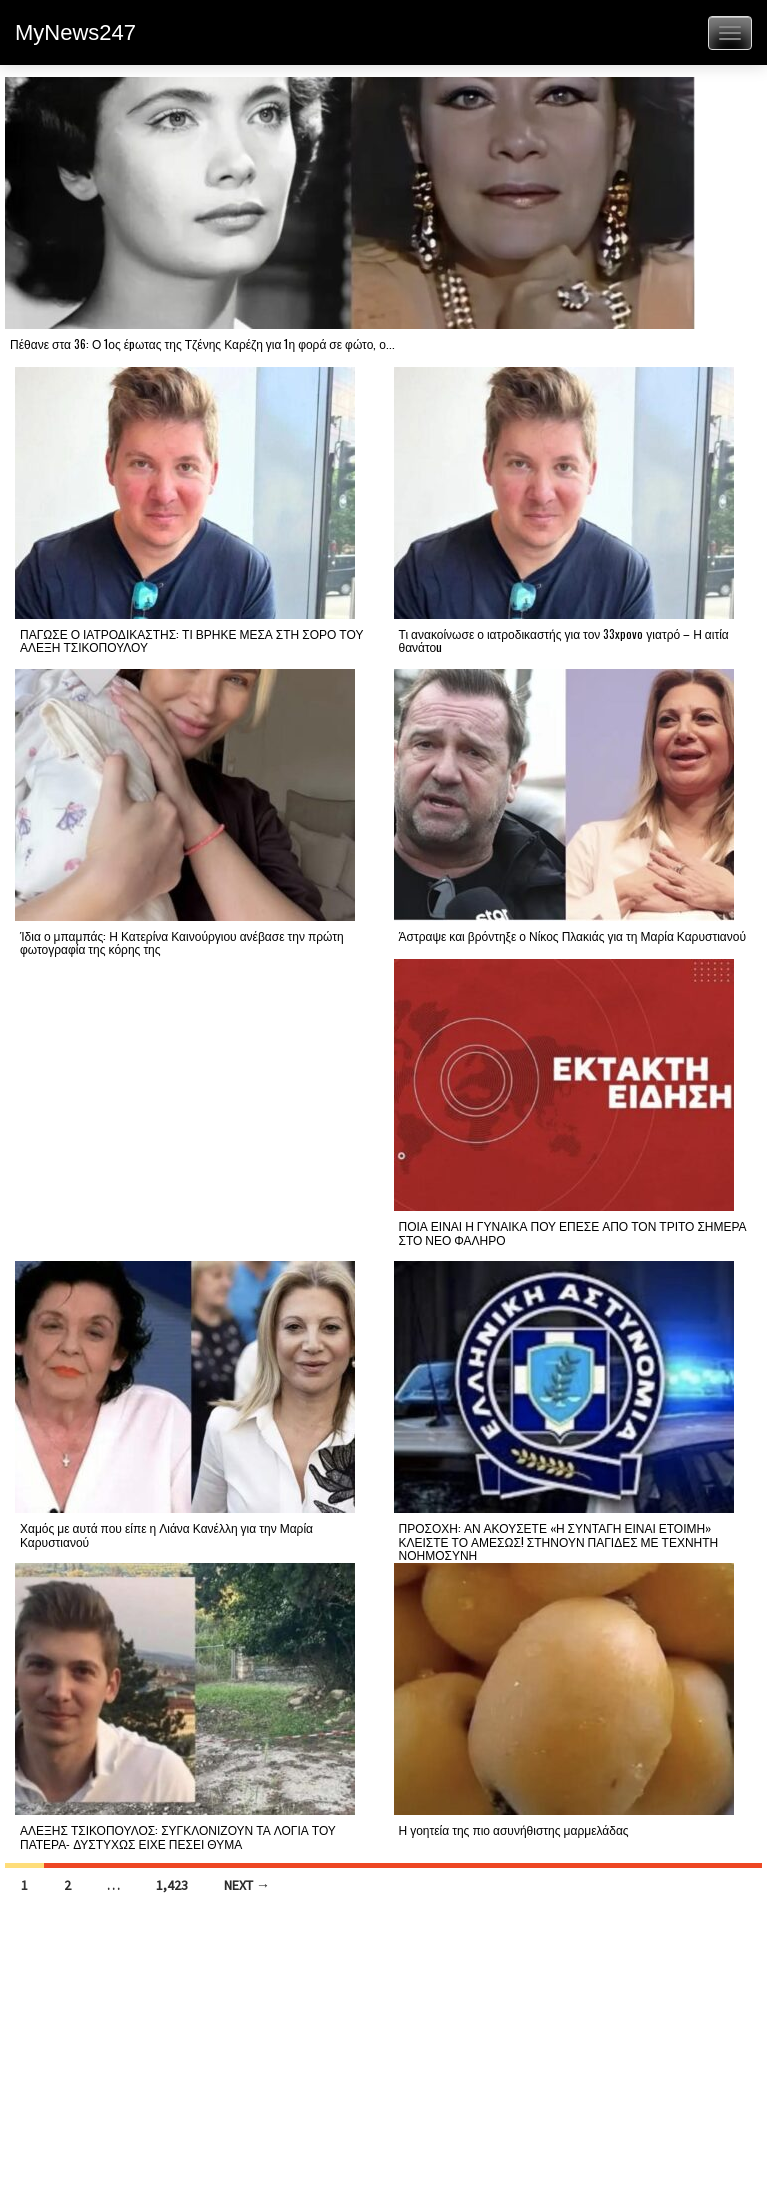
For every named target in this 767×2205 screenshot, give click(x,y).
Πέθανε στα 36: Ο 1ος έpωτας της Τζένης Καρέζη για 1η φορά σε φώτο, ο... (202, 343)
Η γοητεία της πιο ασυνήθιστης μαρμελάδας (514, 1829)
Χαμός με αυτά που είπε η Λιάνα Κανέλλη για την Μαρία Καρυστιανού (166, 1534)
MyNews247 (75, 32)
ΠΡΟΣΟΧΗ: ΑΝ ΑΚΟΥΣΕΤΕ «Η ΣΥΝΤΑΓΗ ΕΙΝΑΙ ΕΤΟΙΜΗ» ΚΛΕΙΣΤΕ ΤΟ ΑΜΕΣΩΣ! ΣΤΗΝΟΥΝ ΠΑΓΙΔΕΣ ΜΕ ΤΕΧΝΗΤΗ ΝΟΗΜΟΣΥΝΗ (559, 1540)
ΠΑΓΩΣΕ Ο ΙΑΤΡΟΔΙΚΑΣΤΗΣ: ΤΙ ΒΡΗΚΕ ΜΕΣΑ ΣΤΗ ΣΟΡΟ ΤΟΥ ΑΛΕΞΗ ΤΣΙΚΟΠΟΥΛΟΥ (191, 640)
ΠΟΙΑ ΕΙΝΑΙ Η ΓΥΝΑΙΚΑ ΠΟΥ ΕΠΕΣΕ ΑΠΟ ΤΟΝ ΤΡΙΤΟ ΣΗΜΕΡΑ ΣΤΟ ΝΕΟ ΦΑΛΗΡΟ (573, 1232)
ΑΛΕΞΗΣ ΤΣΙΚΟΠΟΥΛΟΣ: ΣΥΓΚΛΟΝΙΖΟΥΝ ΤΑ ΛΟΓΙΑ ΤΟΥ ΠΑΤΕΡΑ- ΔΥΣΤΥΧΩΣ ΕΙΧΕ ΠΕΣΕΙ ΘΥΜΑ (178, 1836)
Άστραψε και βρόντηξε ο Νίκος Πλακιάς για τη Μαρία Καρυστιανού (573, 935)
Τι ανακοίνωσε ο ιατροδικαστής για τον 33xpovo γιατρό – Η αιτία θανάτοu (564, 640)
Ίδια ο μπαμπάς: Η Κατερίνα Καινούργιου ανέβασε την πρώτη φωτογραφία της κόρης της (182, 942)
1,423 (172, 1885)
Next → (247, 1885)
